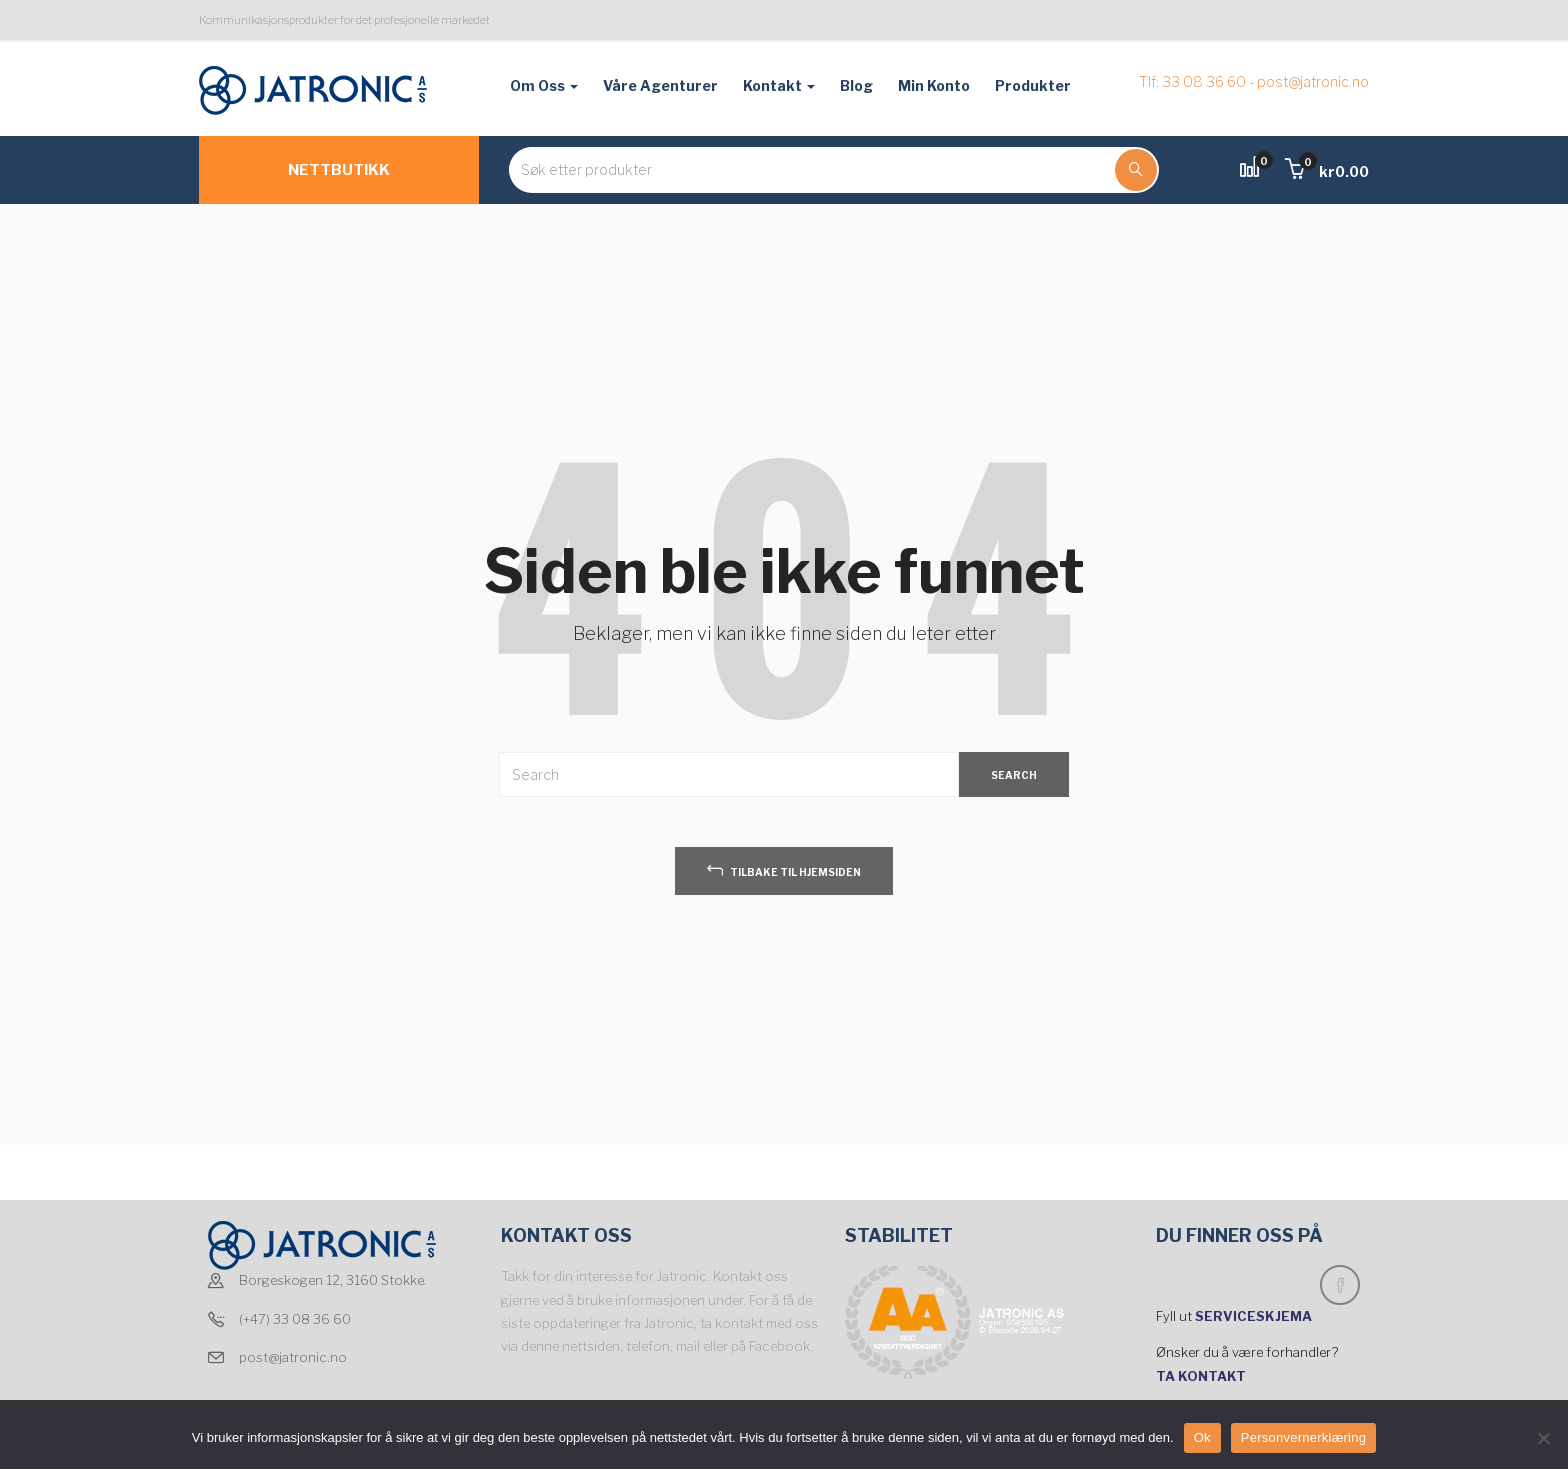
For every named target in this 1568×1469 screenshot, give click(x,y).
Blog (856, 85)
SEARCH (1014, 775)
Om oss (544, 85)
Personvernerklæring (1303, 1437)
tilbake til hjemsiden (784, 869)
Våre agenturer (660, 85)
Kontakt (779, 85)
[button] (1327, 171)
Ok (1202, 1437)
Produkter (1033, 85)
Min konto (934, 85)
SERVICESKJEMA (1255, 1316)
